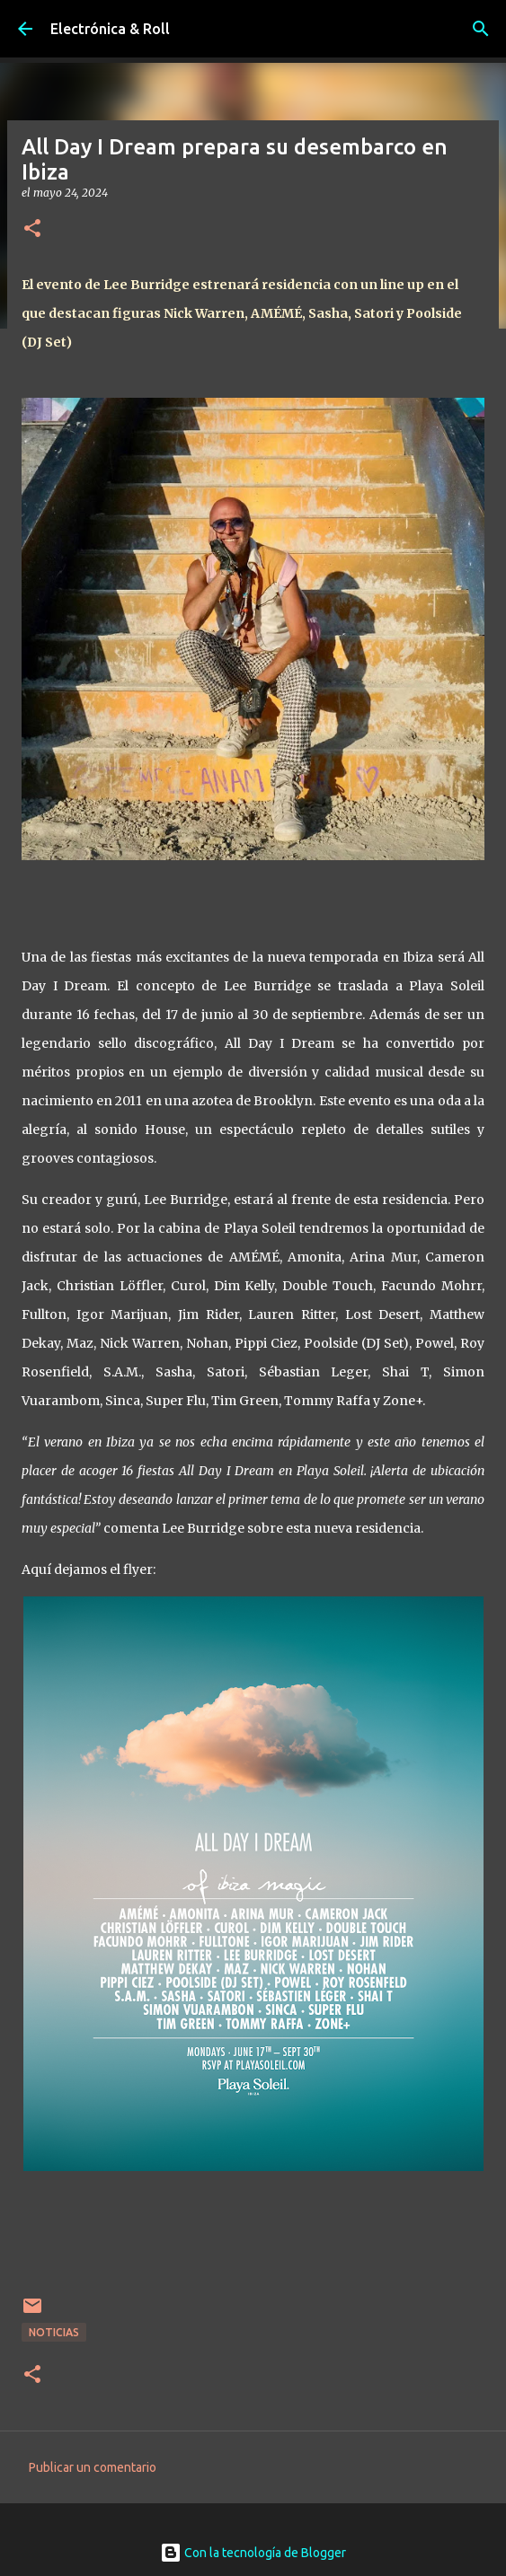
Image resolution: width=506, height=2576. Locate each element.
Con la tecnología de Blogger (253, 2552)
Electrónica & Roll (110, 29)
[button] (32, 229)
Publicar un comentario (92, 2467)
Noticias (54, 2332)
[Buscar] (481, 28)
